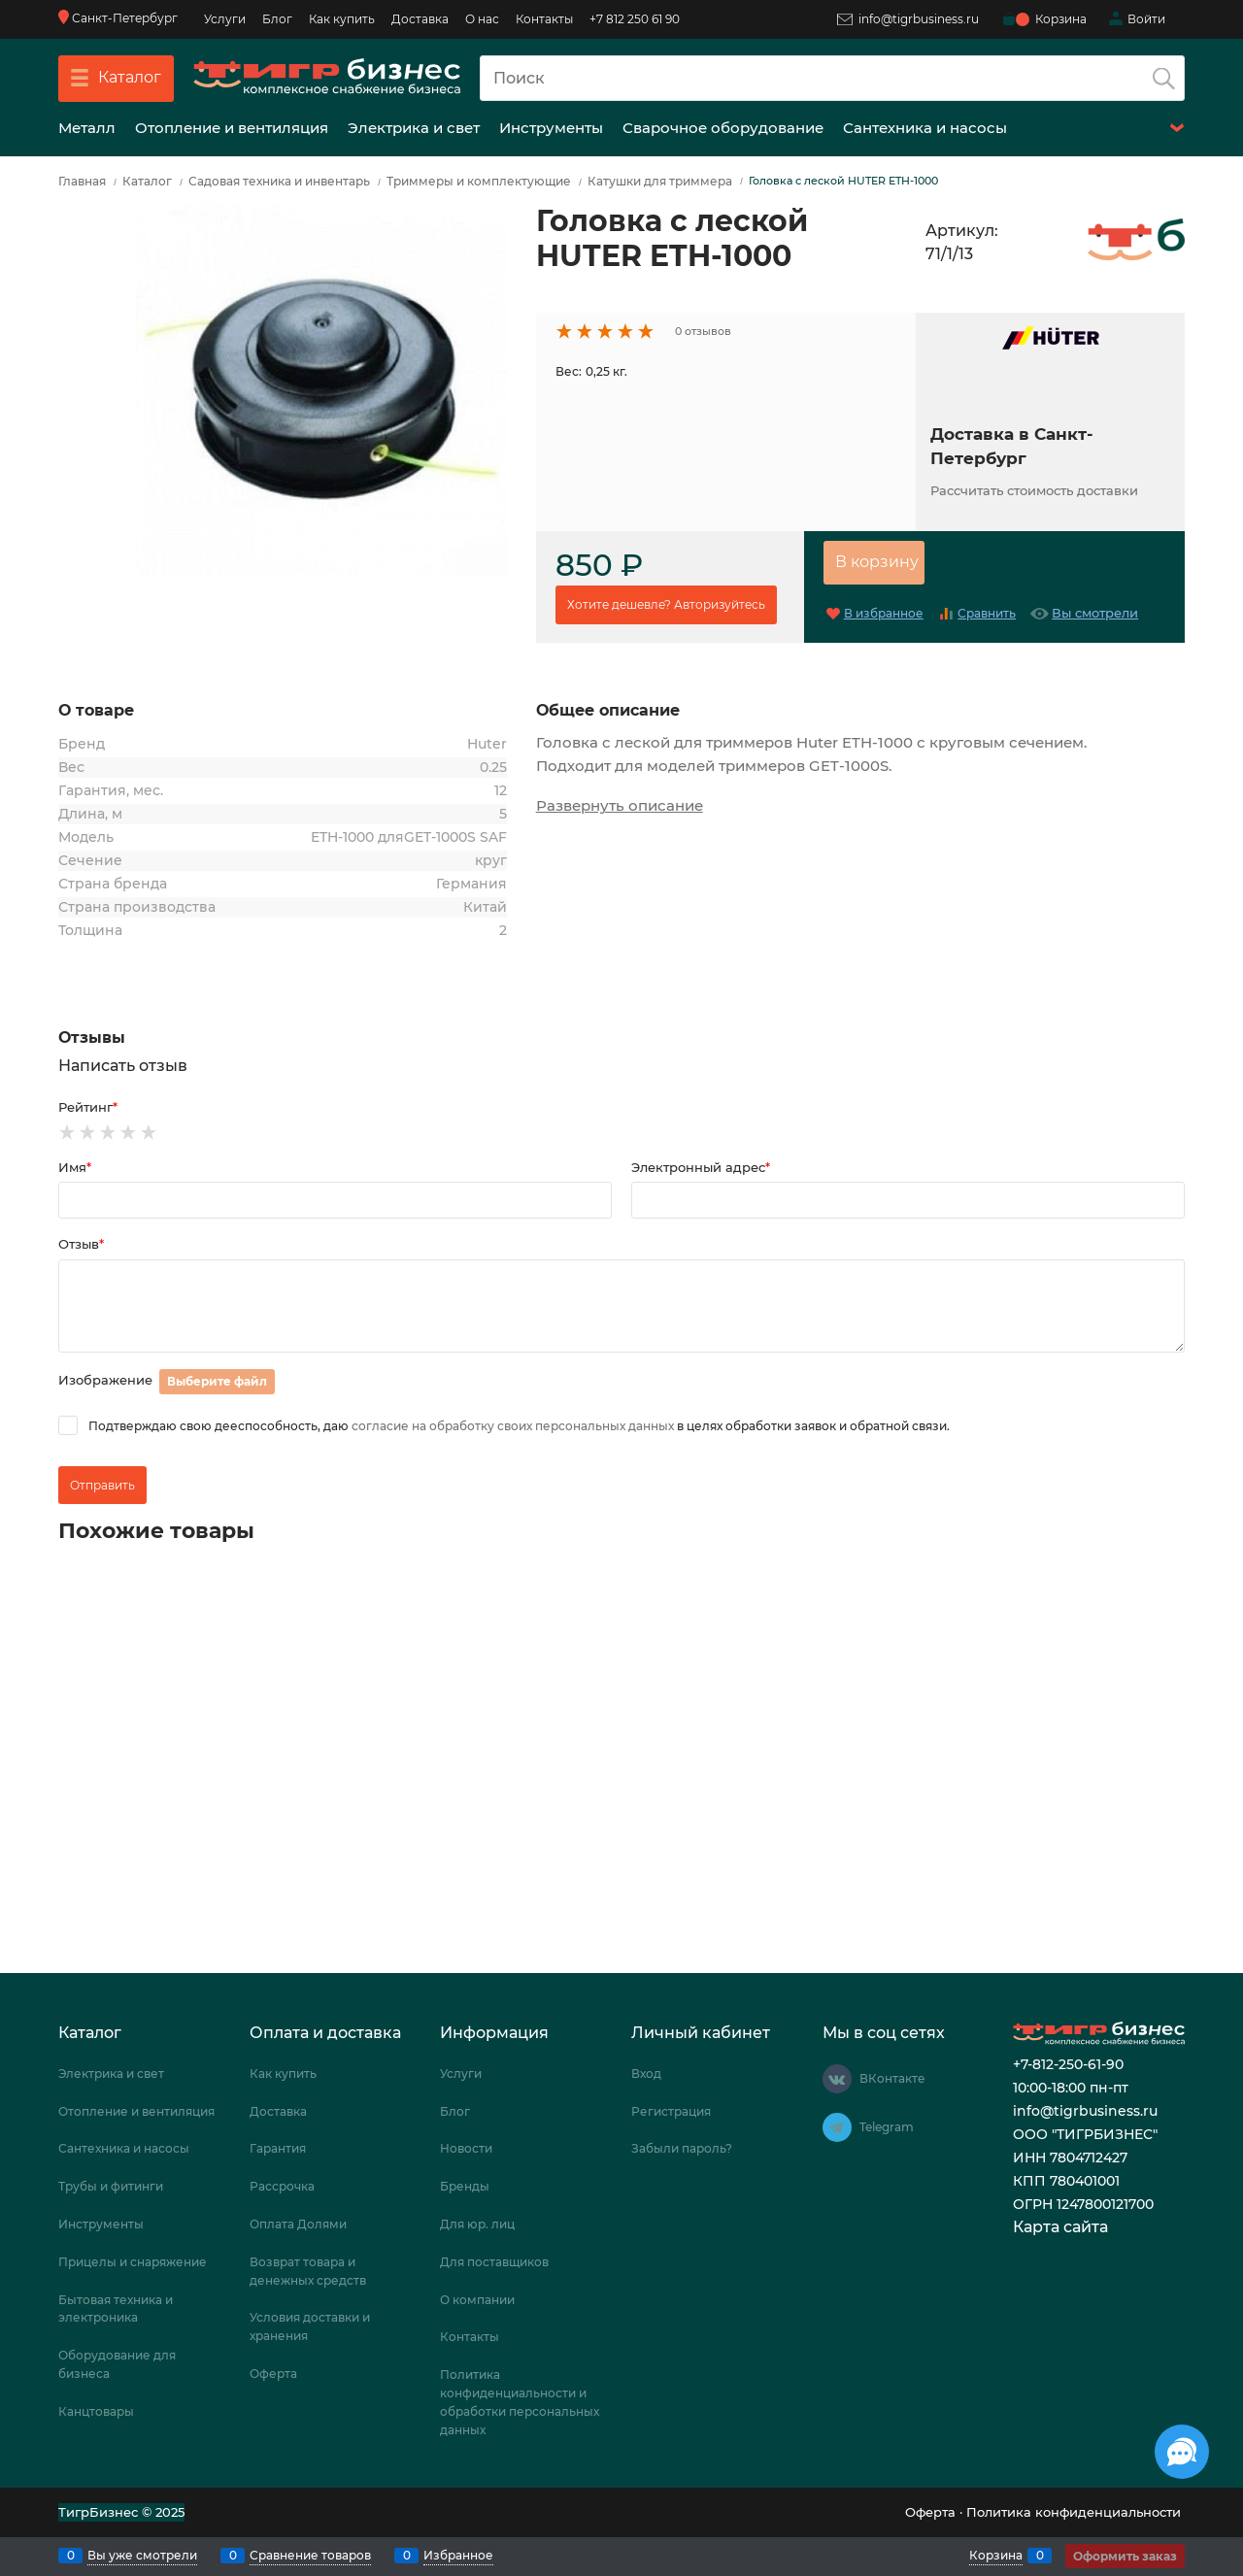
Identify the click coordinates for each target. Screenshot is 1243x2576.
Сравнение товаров (310, 2555)
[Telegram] (837, 2127)
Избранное (458, 2555)
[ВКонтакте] (837, 2078)
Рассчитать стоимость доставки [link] (1034, 490)
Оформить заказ (1125, 2556)
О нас (482, 19)
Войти (1146, 19)
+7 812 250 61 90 (634, 19)
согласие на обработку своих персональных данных (513, 1426)
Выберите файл (217, 1381)
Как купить (342, 19)
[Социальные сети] (1182, 2452)
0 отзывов (703, 331)
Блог (277, 19)
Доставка (420, 19)
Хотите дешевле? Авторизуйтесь (666, 604)
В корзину (877, 561)
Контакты (544, 19)
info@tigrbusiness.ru (908, 18)
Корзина (996, 2555)
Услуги (225, 19)
